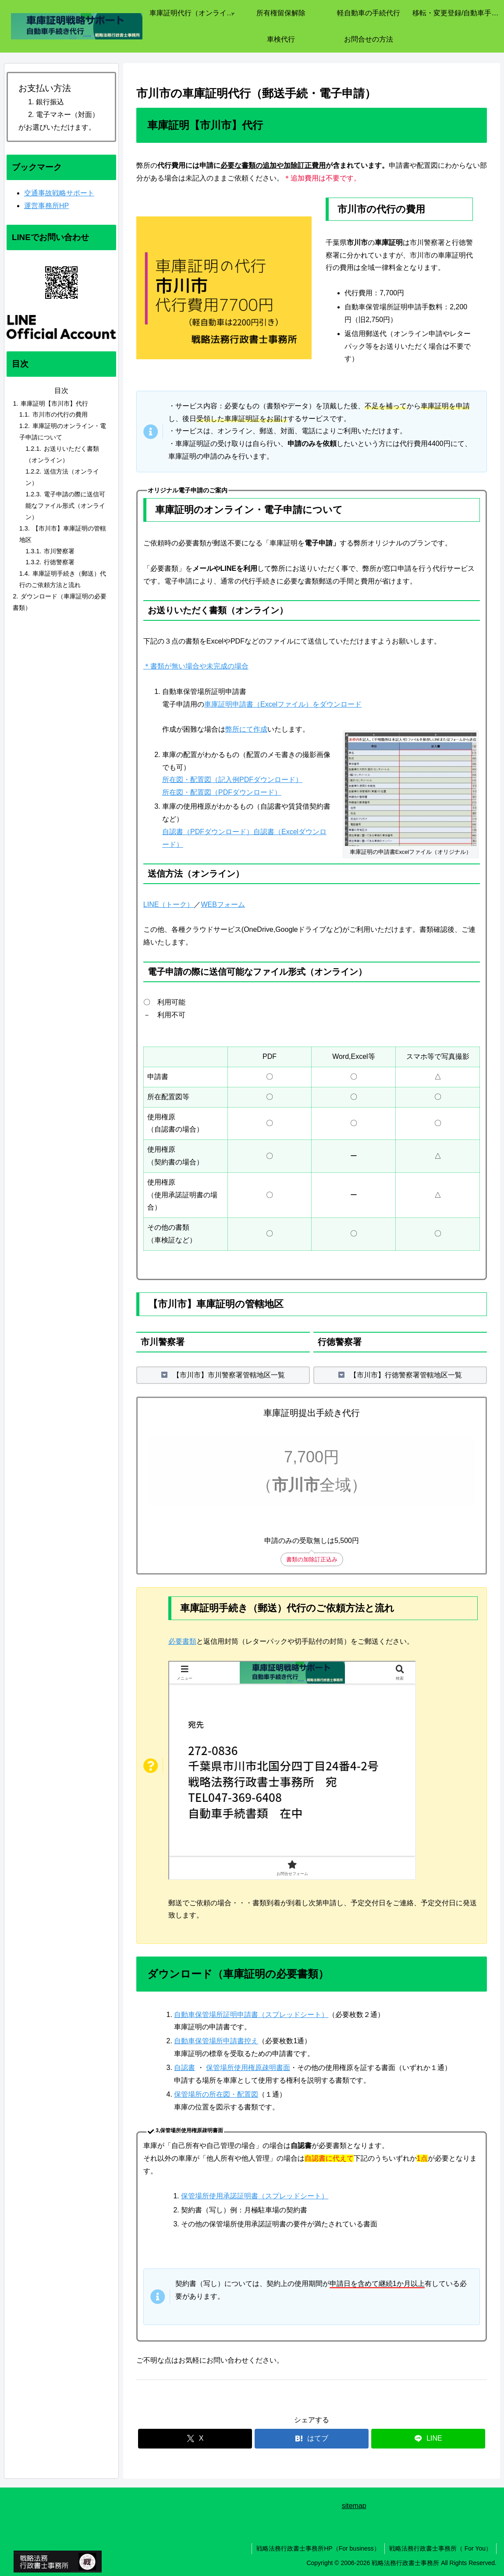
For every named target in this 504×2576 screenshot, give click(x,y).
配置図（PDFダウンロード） (235, 792)
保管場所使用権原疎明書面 (248, 2067)
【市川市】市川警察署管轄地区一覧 (229, 1375)
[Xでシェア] (195, 2439)
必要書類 (182, 1641)
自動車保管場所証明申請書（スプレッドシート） (251, 2014)
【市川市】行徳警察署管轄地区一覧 (406, 1375)
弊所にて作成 (246, 729)
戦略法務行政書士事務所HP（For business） (318, 2548)
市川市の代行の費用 (60, 414)
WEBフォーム (223, 904)
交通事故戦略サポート (59, 193)
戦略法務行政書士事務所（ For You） (440, 2548)
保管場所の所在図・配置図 (216, 2094)
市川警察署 (59, 551)
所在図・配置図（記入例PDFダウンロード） (232, 779)
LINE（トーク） (168, 904)
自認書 (184, 2067)
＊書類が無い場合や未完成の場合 (195, 666)
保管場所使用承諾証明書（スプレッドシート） (254, 2196)
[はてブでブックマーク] (312, 2439)
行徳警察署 (59, 562)
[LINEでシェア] (428, 2439)
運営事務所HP (46, 205)
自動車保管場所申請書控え (216, 2041)
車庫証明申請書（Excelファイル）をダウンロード (283, 704)
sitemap (354, 2505)
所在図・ (176, 792)
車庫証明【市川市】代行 (54, 403)
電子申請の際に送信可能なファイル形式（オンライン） (65, 505)
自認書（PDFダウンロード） (207, 831)
